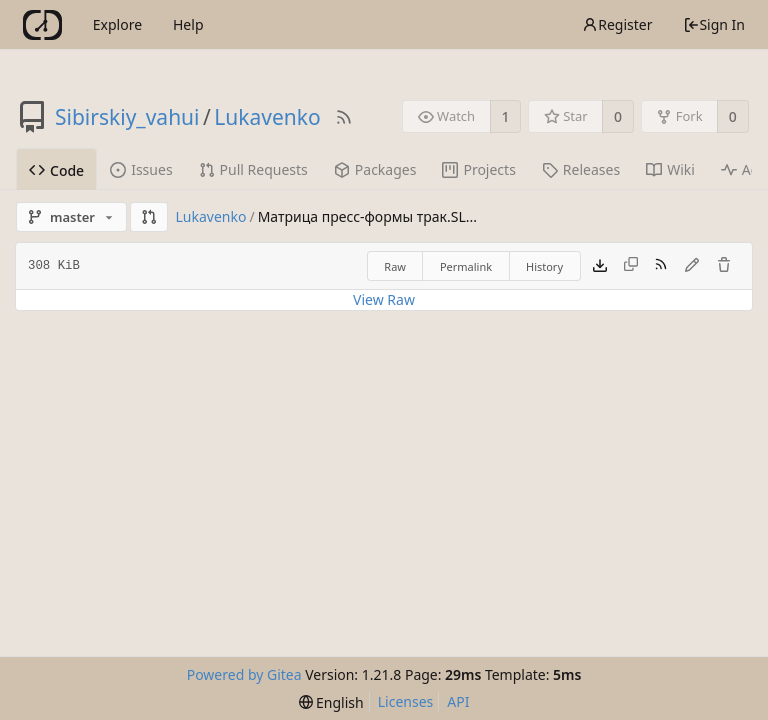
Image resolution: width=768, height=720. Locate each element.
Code (56, 170)
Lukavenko (267, 117)
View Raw (384, 299)
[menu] (331, 702)
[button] (149, 217)
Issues (141, 169)
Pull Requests (253, 169)
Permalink (466, 266)
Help (188, 24)
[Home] (42, 25)
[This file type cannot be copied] (631, 266)
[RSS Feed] (344, 117)
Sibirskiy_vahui (127, 117)
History (544, 266)
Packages (375, 169)
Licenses (406, 701)
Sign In (714, 24)
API (458, 701)
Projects (478, 169)
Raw (395, 266)
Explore (117, 24)
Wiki (670, 169)
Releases (581, 169)
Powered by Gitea (244, 674)
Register (617, 24)
